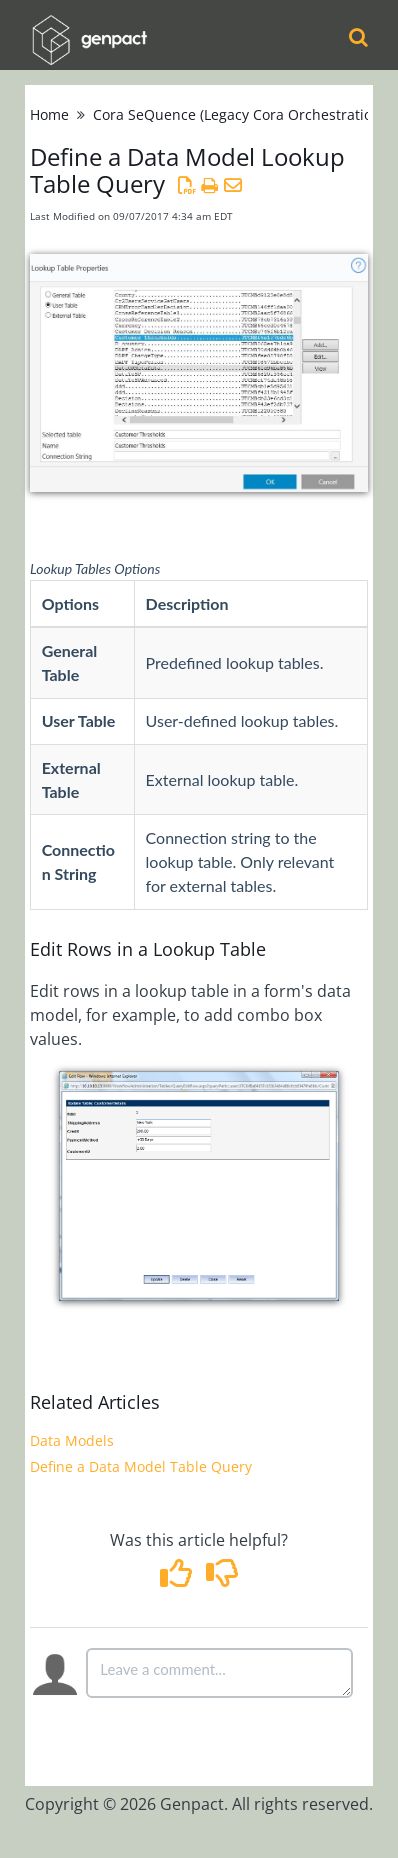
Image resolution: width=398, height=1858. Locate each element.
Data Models (72, 1440)
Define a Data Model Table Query (141, 1466)
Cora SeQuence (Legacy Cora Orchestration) (239, 114)
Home (49, 114)
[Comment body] (219, 1673)
